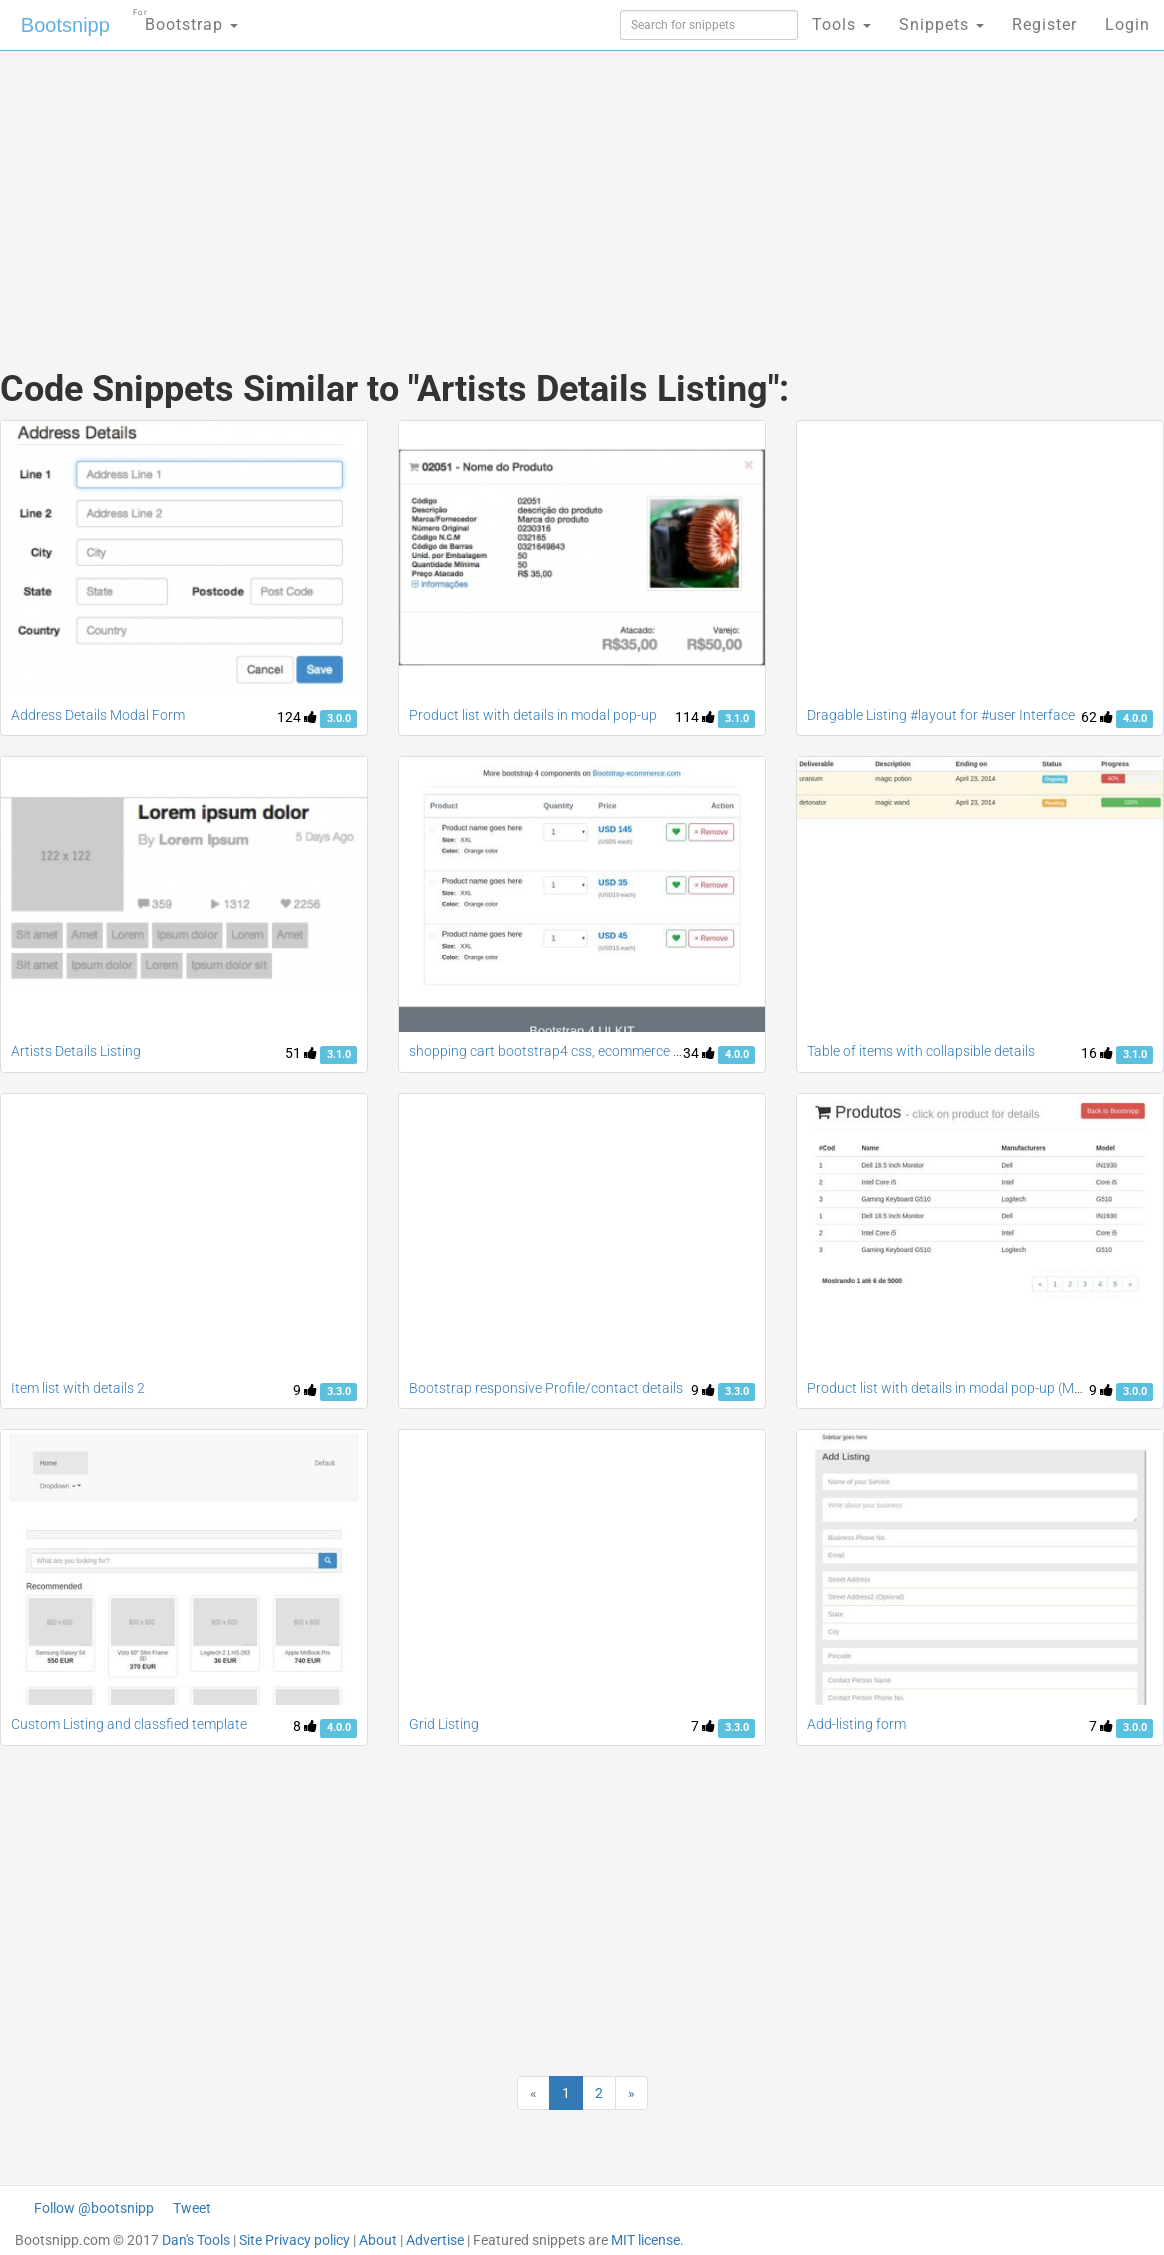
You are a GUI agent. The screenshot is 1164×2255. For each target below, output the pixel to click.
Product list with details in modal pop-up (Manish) (960, 1388)
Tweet (192, 2208)
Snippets (941, 24)
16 (1097, 1053)
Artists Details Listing (76, 1051)
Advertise (435, 2240)
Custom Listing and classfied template (129, 1724)
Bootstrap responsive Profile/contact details (546, 1388)
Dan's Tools (196, 2240)
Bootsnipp (65, 25)
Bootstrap (185, 18)
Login (1127, 24)
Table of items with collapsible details (921, 1051)
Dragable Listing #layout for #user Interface (941, 715)
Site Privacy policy (294, 2240)
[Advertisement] (388, 190)
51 (301, 1053)
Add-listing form (856, 1724)
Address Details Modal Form (98, 715)
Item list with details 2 (78, 1388)
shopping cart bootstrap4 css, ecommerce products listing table (606, 1051)
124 (297, 717)
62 (1097, 717)
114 (695, 717)
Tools (841, 24)
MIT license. (647, 2240)
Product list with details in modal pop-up (533, 715)
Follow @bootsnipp (94, 2208)
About (378, 2240)
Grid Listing (444, 1724)
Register (1044, 24)
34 (699, 1053)
